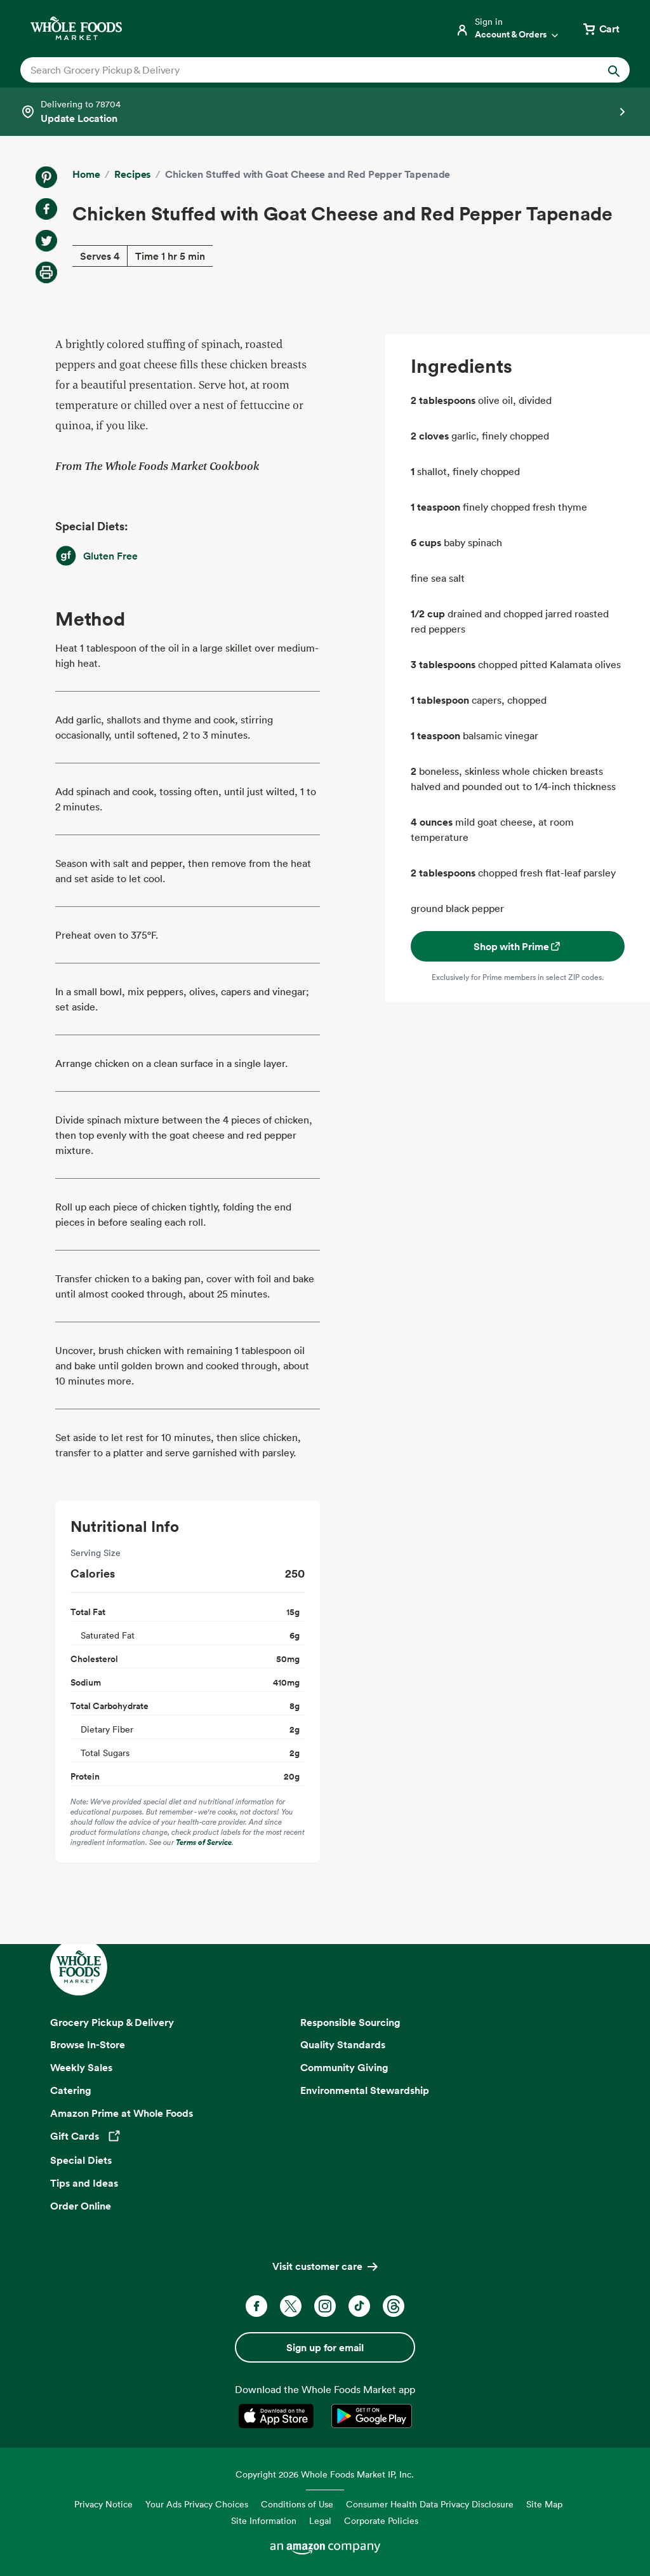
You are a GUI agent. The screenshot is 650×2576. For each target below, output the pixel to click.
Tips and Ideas (84, 2183)
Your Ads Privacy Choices (196, 2504)
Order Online (80, 2206)
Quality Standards (342, 2044)
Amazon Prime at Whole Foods (121, 2113)
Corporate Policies (381, 2520)
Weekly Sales (81, 2067)
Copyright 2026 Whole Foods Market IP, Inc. (324, 2474)
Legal (320, 2520)
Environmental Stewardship (364, 2090)
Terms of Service (204, 1842)
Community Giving (344, 2067)
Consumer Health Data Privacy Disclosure (430, 2504)
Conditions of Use (297, 2504)
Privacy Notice (103, 2504)
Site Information (263, 2520)
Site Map (544, 2504)
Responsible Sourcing (350, 2022)
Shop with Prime (518, 946)
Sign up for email (325, 2347)
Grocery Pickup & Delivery (112, 2022)
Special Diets (81, 2160)
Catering (70, 2090)
